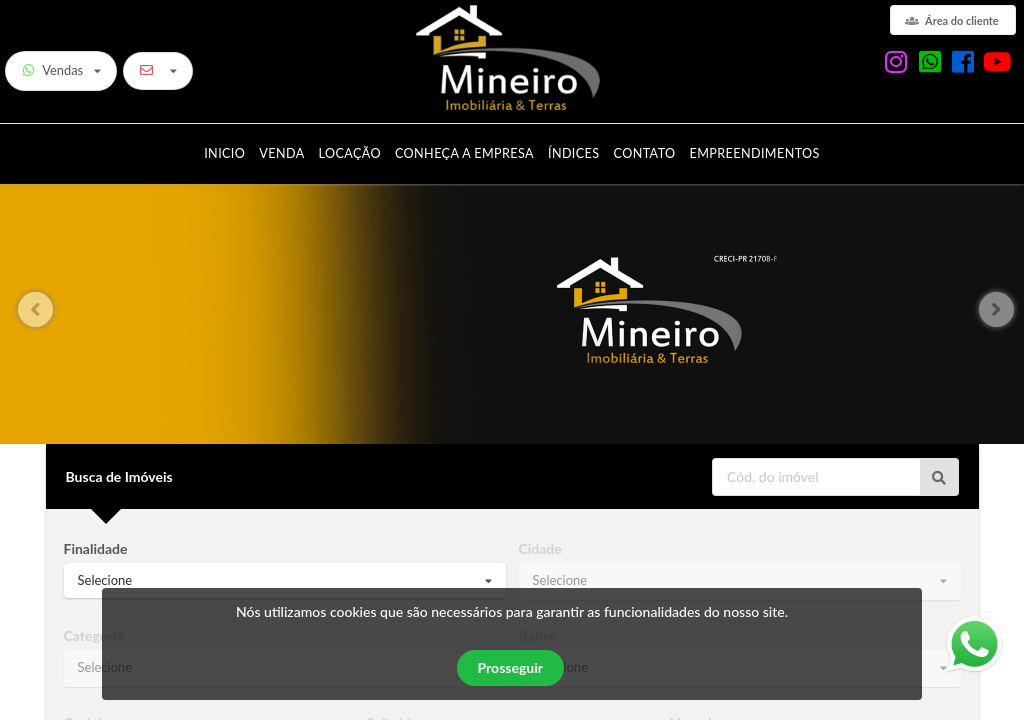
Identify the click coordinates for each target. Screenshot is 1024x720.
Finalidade (96, 548)
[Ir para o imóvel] (939, 477)
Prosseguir (510, 667)
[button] (1000, 309)
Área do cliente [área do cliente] (952, 20)
